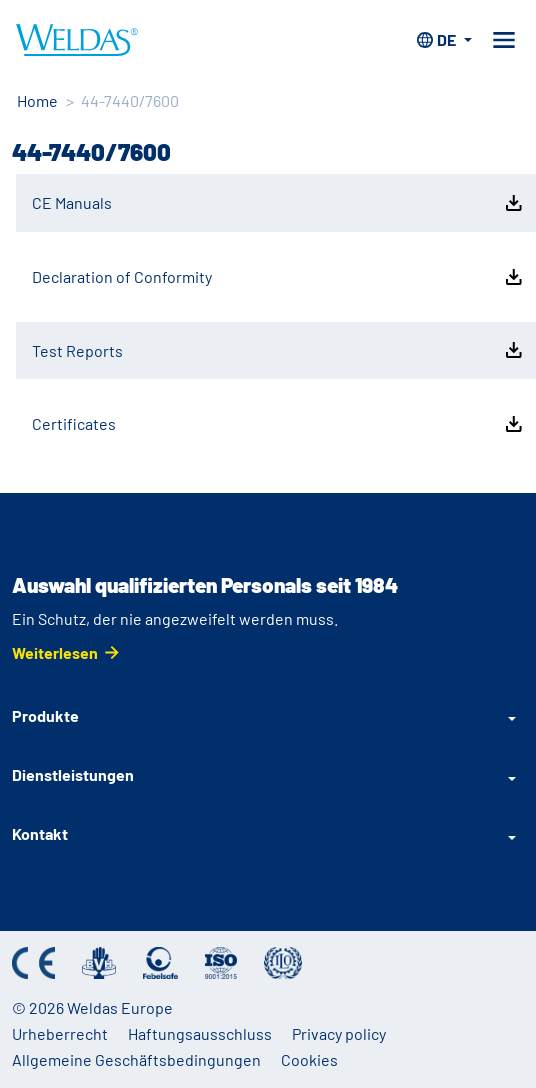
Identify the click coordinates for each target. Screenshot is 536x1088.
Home (37, 100)
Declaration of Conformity (279, 277)
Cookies (309, 1059)
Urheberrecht (60, 1033)
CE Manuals (279, 203)
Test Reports (279, 350)
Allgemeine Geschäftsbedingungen (136, 1059)
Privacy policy (339, 1033)
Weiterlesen (55, 652)
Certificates (279, 424)
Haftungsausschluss (200, 1033)
